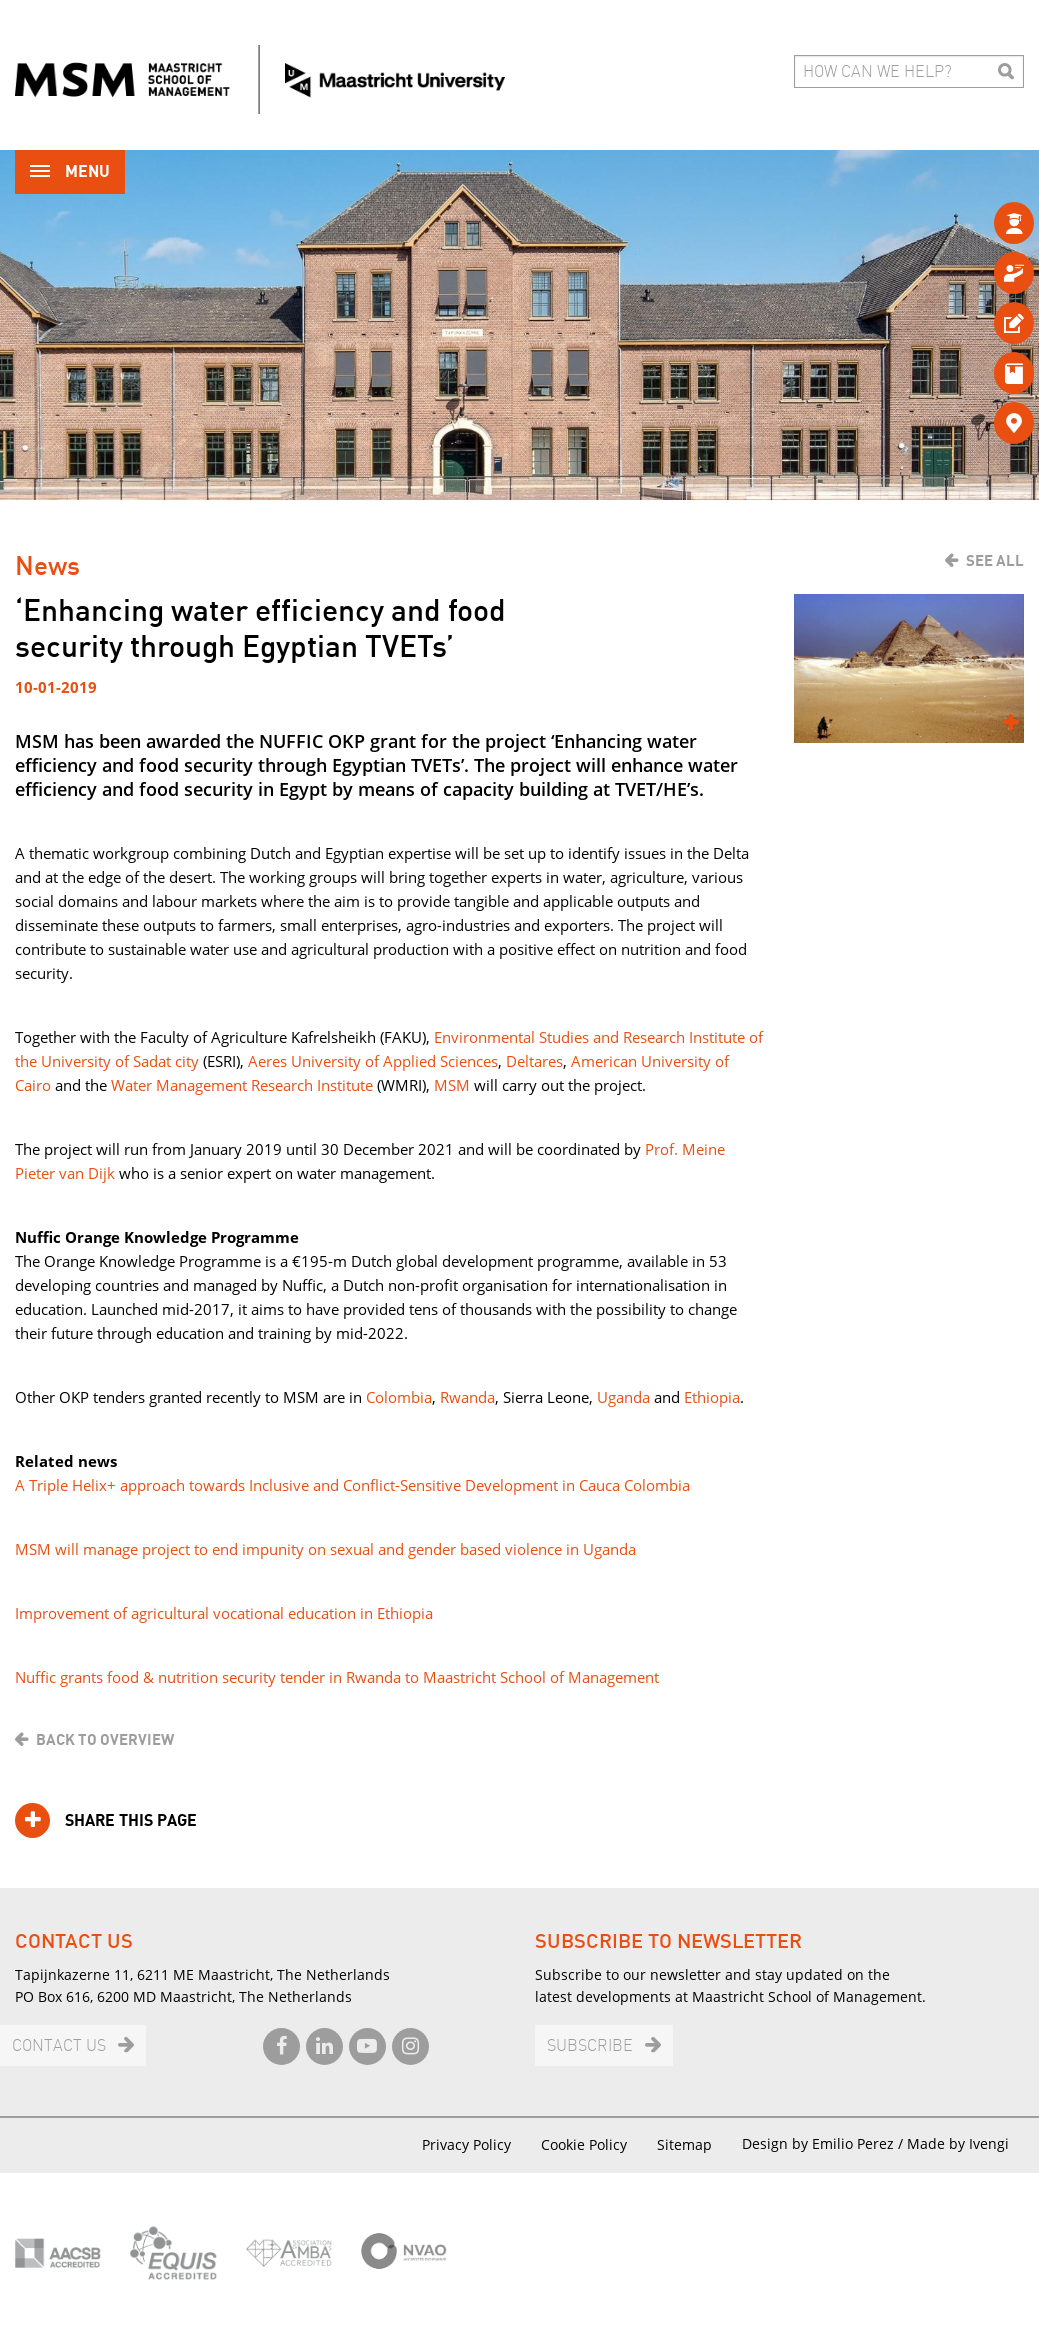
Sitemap (684, 2144)
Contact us (59, 2046)
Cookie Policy (584, 2144)
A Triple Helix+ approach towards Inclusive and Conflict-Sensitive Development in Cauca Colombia (352, 1485)
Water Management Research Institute (242, 1085)
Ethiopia (712, 1397)
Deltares (534, 1061)
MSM (452, 1085)
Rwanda (467, 1397)
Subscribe (590, 2046)
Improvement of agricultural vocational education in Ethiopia (224, 1613)
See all (995, 561)
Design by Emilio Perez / (824, 2143)
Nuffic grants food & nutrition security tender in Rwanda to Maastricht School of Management (337, 1677)
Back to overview (105, 1740)
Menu (70, 173)
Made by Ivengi (958, 2143)
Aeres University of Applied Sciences (373, 1061)
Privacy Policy (466, 2144)
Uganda (623, 1397)
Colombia (399, 1397)
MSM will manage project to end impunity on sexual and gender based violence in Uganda (325, 1549)
